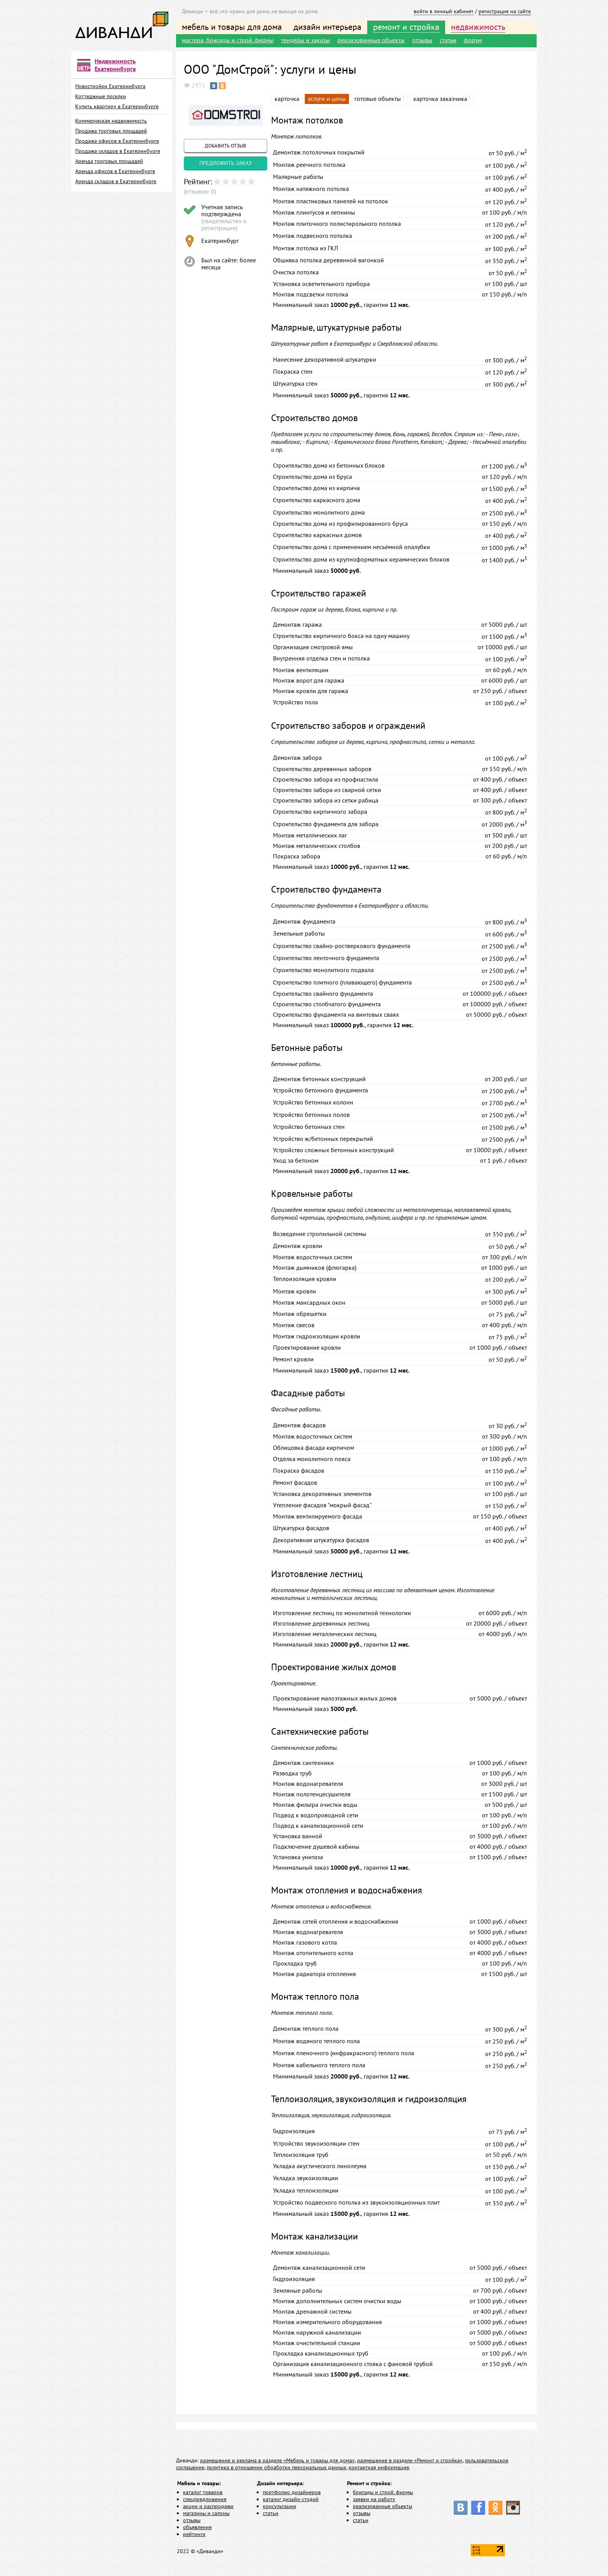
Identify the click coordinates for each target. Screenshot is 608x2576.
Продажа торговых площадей (111, 130)
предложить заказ (225, 162)
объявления (197, 2527)
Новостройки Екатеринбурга (110, 86)
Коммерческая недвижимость (111, 120)
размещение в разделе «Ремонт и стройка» (410, 2460)
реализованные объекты (371, 40)
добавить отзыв (225, 145)
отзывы (422, 40)
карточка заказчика (440, 98)
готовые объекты (377, 98)
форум (473, 40)
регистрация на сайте (504, 11)
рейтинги (194, 2534)
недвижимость (478, 26)
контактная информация (379, 2467)
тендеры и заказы (305, 40)
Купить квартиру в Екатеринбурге (117, 106)
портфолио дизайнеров (292, 2492)
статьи (448, 40)
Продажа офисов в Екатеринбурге (117, 140)
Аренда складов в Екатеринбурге (115, 181)
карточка (287, 98)
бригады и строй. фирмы (383, 2492)
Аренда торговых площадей (109, 161)
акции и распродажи (208, 2506)
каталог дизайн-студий (291, 2499)
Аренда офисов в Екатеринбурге (115, 171)
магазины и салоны (206, 2513)
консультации (279, 2506)
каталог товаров (203, 2492)
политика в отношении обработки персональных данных (276, 2467)
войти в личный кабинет (443, 11)
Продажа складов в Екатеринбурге (117, 150)
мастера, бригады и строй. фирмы (228, 40)
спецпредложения (204, 2499)
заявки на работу (374, 2499)
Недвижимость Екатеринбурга (115, 65)
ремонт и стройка (406, 26)
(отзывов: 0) (200, 191)
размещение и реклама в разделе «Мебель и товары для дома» (277, 2460)
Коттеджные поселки (100, 96)
